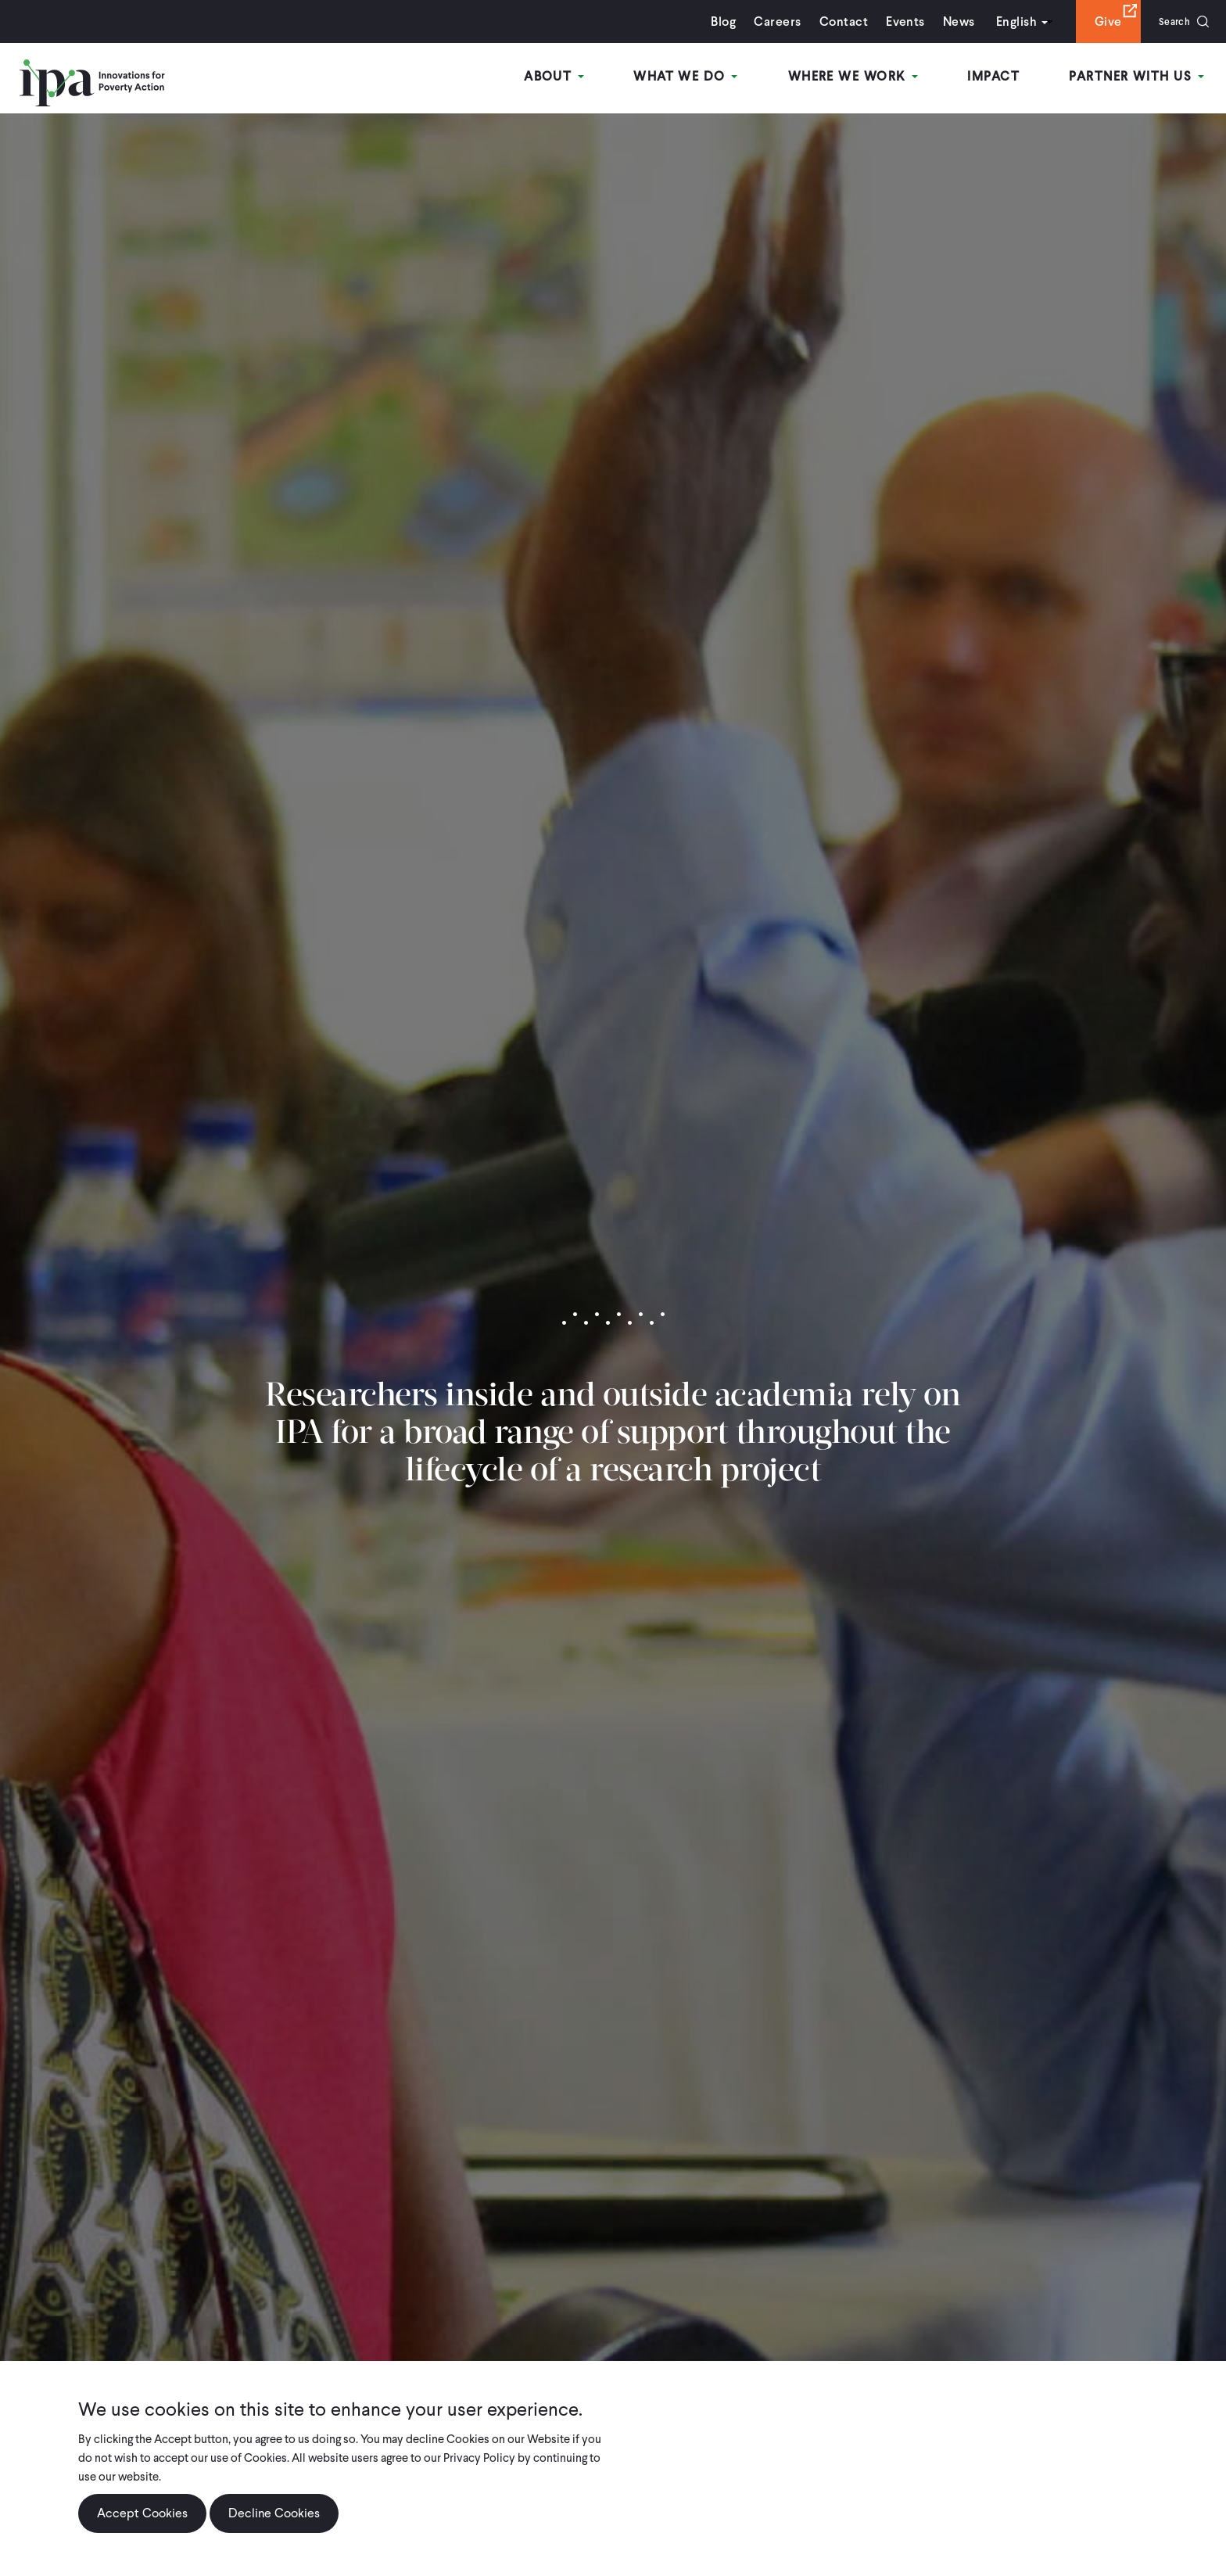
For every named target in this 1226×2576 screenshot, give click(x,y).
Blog (713, 21)
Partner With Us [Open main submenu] (1139, 77)
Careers (767, 21)
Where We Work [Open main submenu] (861, 77)
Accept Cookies (142, 2513)
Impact (999, 77)
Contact (833, 21)
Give (1098, 21)
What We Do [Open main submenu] (697, 77)
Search (1169, 21)
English (1006, 21)
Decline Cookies (274, 2513)
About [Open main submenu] (569, 77)
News (949, 21)
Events (895, 21)
